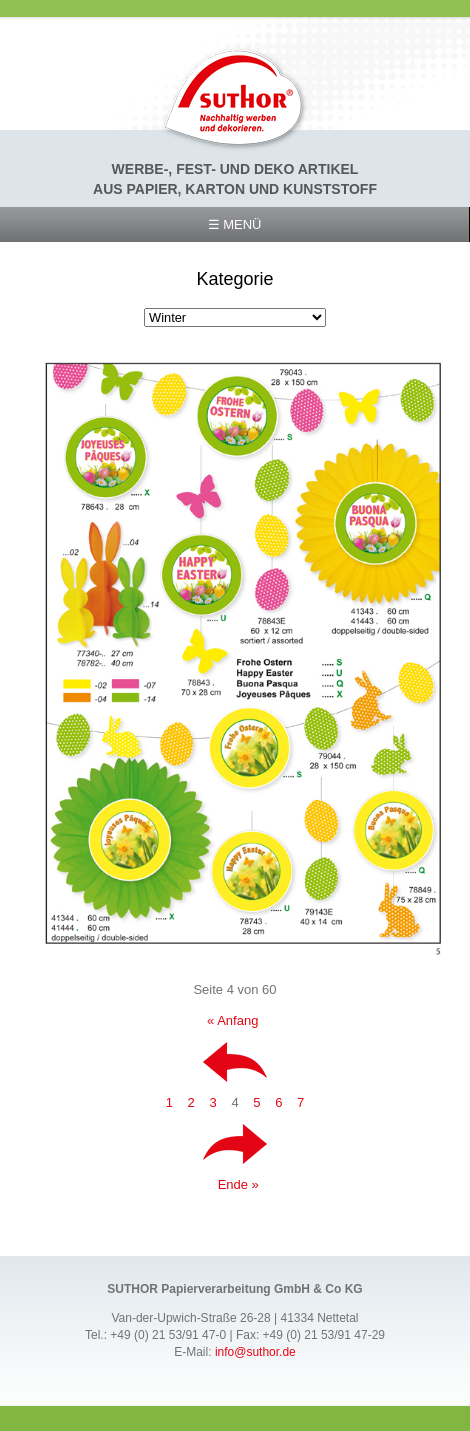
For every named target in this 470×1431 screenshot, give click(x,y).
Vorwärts (235, 1144)
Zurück (235, 1062)
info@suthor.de (255, 1352)
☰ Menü (235, 224)
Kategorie (234, 279)
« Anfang (232, 1020)
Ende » (238, 1184)
